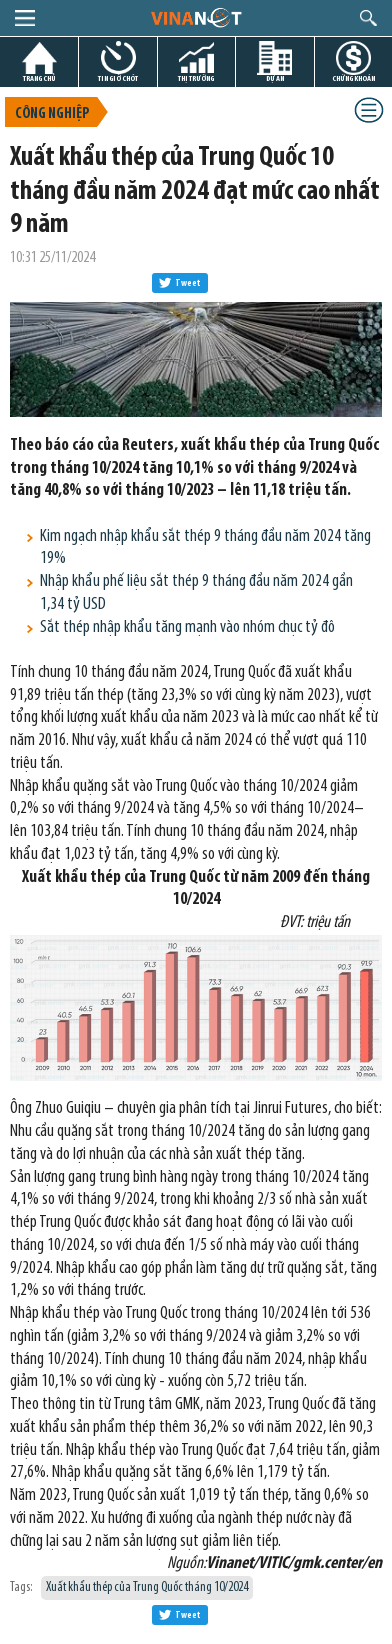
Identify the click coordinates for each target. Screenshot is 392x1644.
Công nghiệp (52, 114)
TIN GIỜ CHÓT (118, 78)
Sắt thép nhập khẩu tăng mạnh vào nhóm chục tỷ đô (187, 627)
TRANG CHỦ (39, 78)
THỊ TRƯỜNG (196, 78)
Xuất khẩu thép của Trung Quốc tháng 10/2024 (147, 1587)
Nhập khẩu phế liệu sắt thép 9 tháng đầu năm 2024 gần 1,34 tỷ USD (196, 593)
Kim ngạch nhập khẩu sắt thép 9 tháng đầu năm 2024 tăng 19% (205, 548)
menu (25, 18)
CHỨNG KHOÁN (353, 78)
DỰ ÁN (275, 78)
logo (195, 17)
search (368, 18)
